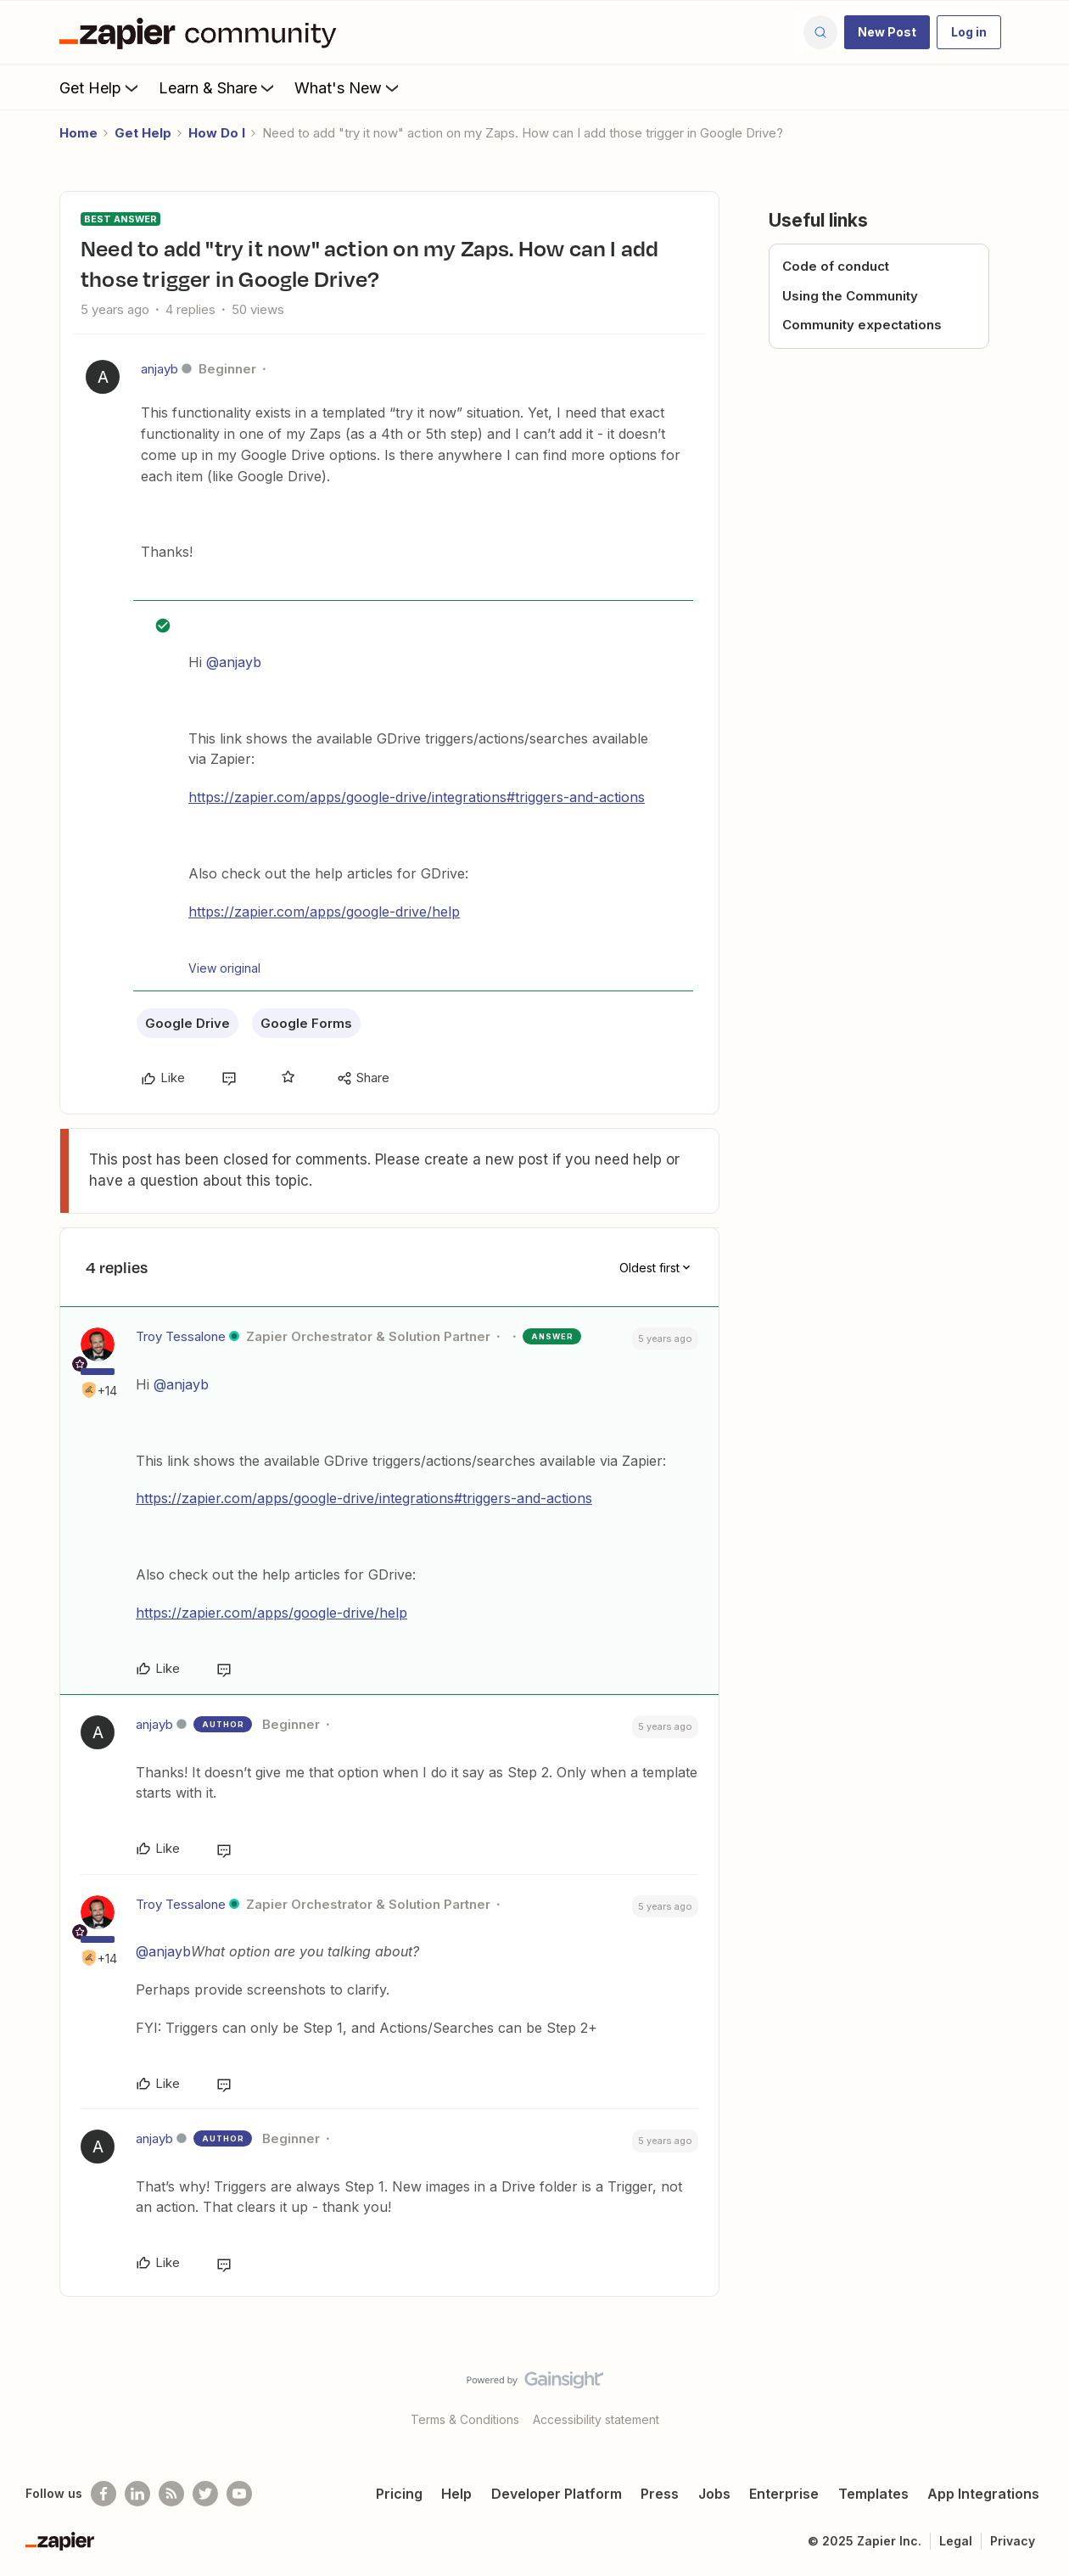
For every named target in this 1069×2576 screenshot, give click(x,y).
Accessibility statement (596, 2419)
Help (456, 2493)
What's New (348, 87)
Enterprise (784, 2493)
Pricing (399, 2493)
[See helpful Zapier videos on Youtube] (239, 2493)
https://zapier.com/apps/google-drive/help (324, 911)
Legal (955, 2541)
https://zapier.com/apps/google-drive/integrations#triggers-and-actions (416, 797)
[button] (887, 32)
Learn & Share (218, 87)
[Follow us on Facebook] (103, 2493)
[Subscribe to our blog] (171, 2493)
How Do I (216, 133)
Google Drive (187, 1023)
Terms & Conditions (465, 2419)
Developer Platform (556, 2493)
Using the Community (850, 296)
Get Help (100, 87)
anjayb (159, 369)
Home (78, 133)
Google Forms (306, 1023)
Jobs (714, 2493)
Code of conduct (835, 266)
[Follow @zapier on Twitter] (205, 2493)
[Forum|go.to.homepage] (201, 32)
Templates (873, 2493)
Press (660, 2493)
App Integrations (983, 2493)
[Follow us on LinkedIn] (137, 2493)
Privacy (1012, 2541)
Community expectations (862, 325)
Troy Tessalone (181, 1336)
